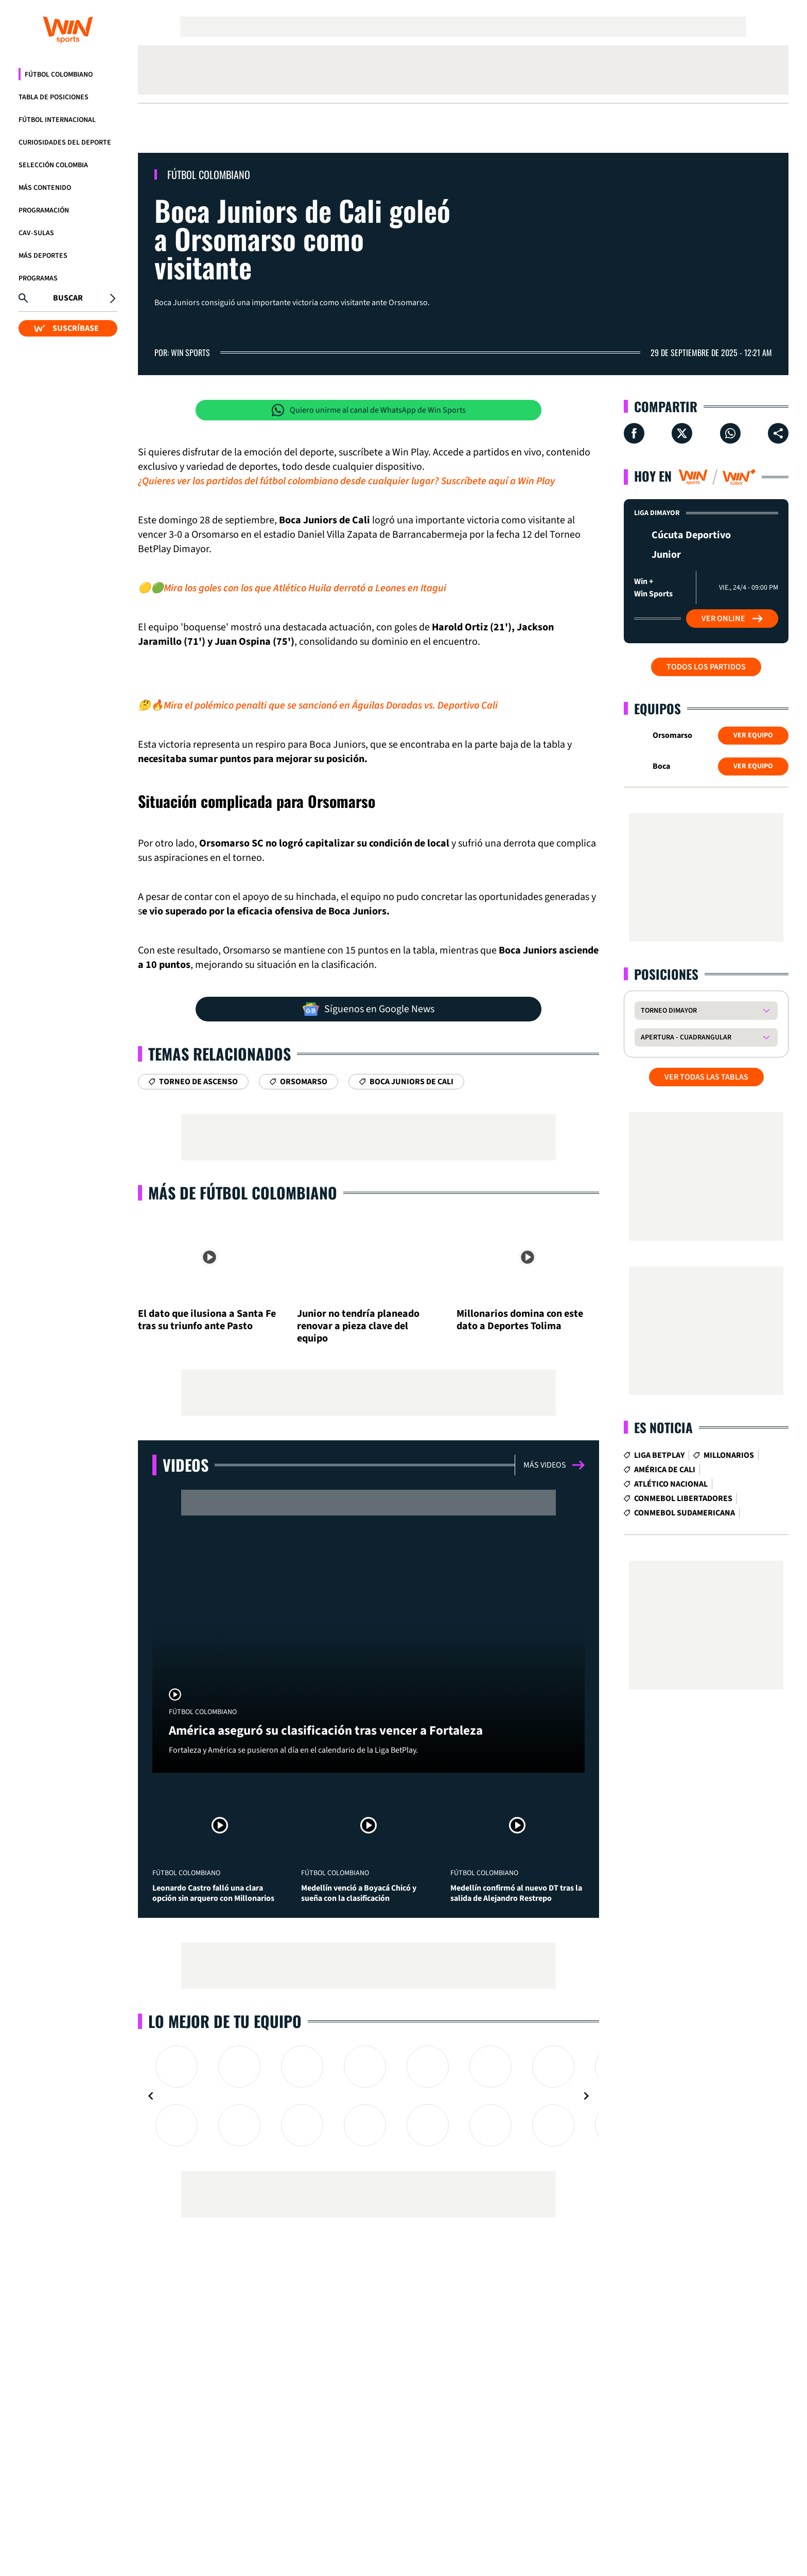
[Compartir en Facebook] (634, 433)
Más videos (554, 1465)
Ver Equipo (753, 735)
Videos (185, 1464)
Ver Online (732, 618)
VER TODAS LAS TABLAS (706, 1077)
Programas (38, 278)
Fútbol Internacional (57, 120)
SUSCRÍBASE (66, 328)
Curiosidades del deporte (65, 142)
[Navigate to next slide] (586, 2096)
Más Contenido (45, 188)
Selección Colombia (53, 165)
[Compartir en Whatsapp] (730, 433)
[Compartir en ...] (778, 433)
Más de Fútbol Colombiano (242, 1192)
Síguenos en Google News (368, 1009)
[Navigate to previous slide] (151, 2096)
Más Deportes (43, 256)
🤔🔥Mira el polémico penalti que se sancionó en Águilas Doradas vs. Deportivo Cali (318, 705)
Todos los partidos (706, 667)
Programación (44, 210)
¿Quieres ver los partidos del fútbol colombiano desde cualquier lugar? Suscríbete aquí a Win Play (346, 481)
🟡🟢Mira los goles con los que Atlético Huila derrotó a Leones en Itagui (292, 588)
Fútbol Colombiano (59, 74)
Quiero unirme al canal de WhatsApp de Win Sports (369, 410)
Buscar (68, 298)
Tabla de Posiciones (54, 97)
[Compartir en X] (682, 433)
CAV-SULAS (36, 233)
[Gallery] (368, 2095)
